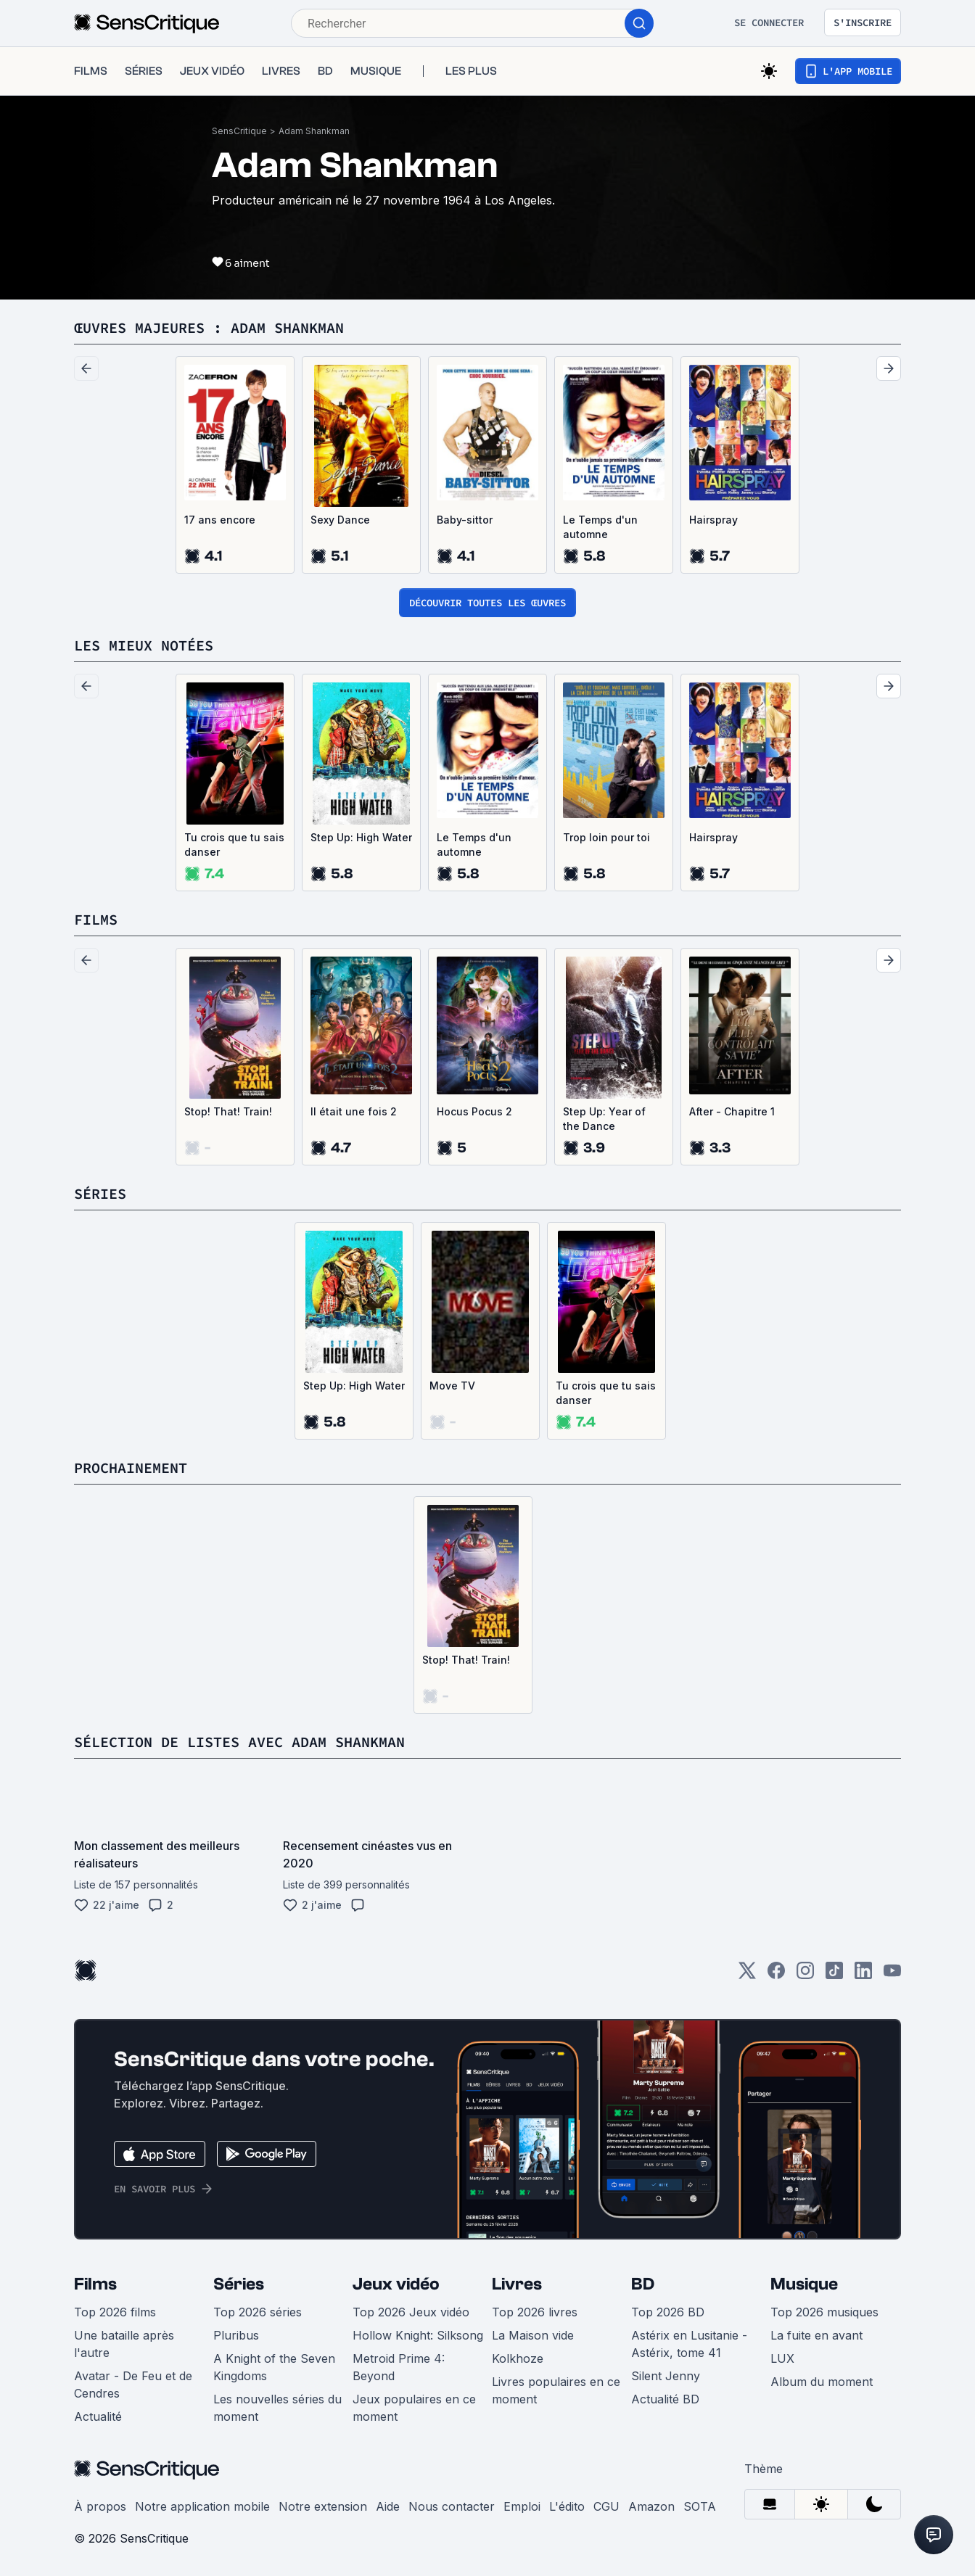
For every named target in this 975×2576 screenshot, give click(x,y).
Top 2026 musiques (824, 2312)
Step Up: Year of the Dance (604, 1118)
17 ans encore (219, 519)
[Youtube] (892, 1975)
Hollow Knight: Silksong (418, 2335)
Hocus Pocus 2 (474, 1111)
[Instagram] (805, 1975)
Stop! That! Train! (228, 1111)
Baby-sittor (465, 519)
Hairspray (713, 519)
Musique (804, 2284)
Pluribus (236, 2335)
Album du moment (821, 2381)
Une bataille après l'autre (124, 2344)
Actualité (98, 2416)
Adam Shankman (314, 130)
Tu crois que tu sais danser (234, 844)
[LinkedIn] (863, 1975)
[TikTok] (834, 1975)
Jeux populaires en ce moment (414, 2408)
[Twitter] (747, 1975)
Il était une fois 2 (353, 1111)
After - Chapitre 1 (732, 1111)
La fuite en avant (816, 2335)
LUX (782, 2358)
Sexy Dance (340, 519)
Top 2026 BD (667, 2312)
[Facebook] (776, 1975)
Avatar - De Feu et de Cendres (133, 2384)
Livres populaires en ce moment (556, 2390)
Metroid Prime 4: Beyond (399, 2367)
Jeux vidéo (396, 2284)
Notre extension (323, 2506)
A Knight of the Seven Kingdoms (274, 2367)
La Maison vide (533, 2335)
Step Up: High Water (361, 837)
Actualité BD (665, 2399)
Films (95, 2284)
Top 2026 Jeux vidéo (411, 2312)
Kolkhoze (517, 2358)
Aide (388, 2506)
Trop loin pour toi (606, 837)
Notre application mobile (202, 2506)
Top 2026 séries (257, 2312)
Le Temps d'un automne (600, 526)
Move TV (452, 1385)
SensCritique (239, 130)
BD (642, 2284)
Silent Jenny (665, 2376)
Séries (238, 2284)
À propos (100, 2506)
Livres (517, 2284)
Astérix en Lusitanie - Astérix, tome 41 (689, 2344)
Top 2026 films (115, 2312)
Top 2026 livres (534, 2312)
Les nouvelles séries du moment (277, 2408)
